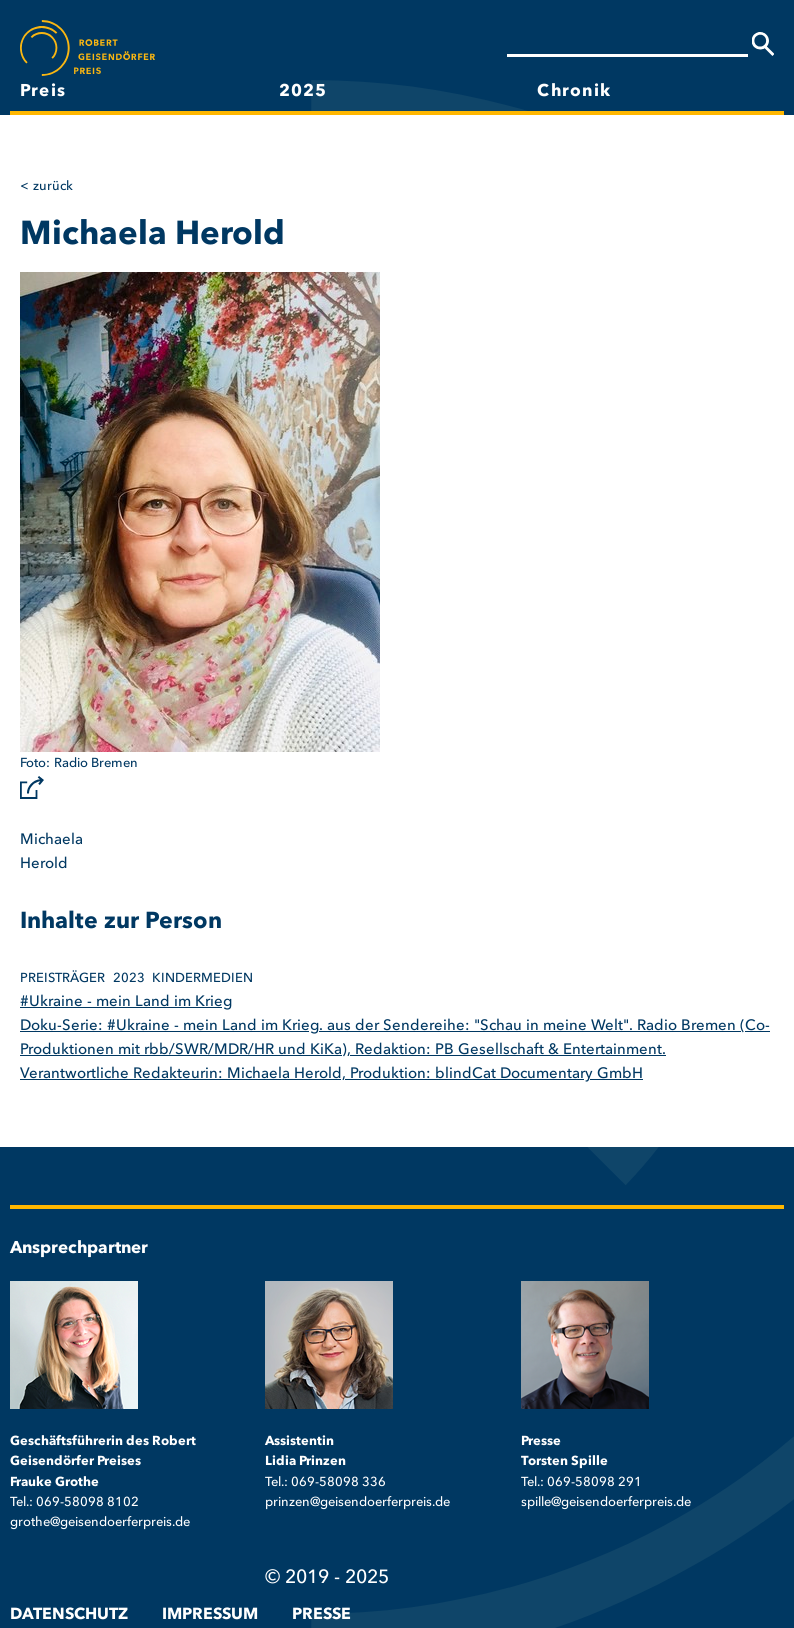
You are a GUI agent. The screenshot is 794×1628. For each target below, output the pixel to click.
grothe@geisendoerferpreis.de (100, 1522)
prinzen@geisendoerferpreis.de (357, 1502)
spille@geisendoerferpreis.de (606, 1502)
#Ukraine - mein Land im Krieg (126, 1002)
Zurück (53, 186)
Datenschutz (69, 1615)
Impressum (210, 1615)
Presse (321, 1615)
